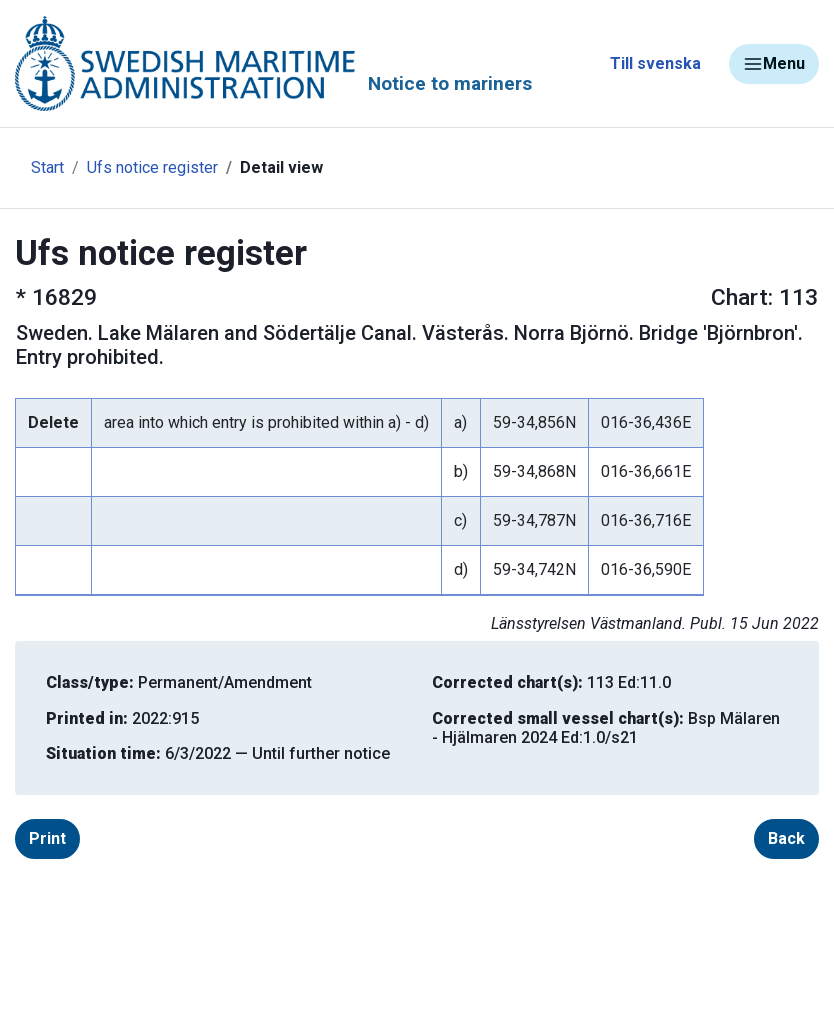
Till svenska (655, 63)
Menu (774, 64)
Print (47, 838)
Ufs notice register (152, 167)
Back (786, 838)
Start (47, 167)
